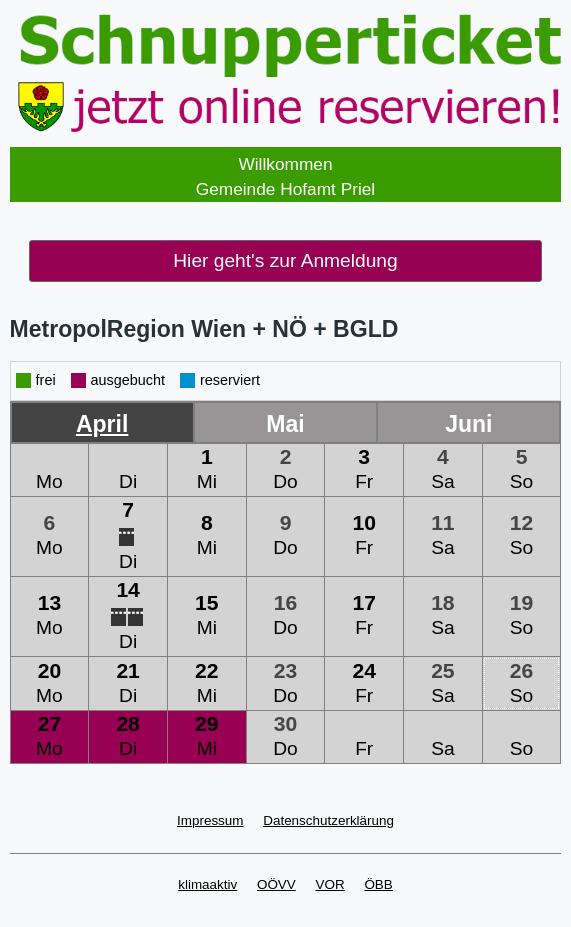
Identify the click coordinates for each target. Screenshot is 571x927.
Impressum (210, 820)
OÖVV (276, 884)
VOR (330, 884)
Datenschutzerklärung (328, 820)
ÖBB (378, 884)
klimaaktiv (207, 884)
